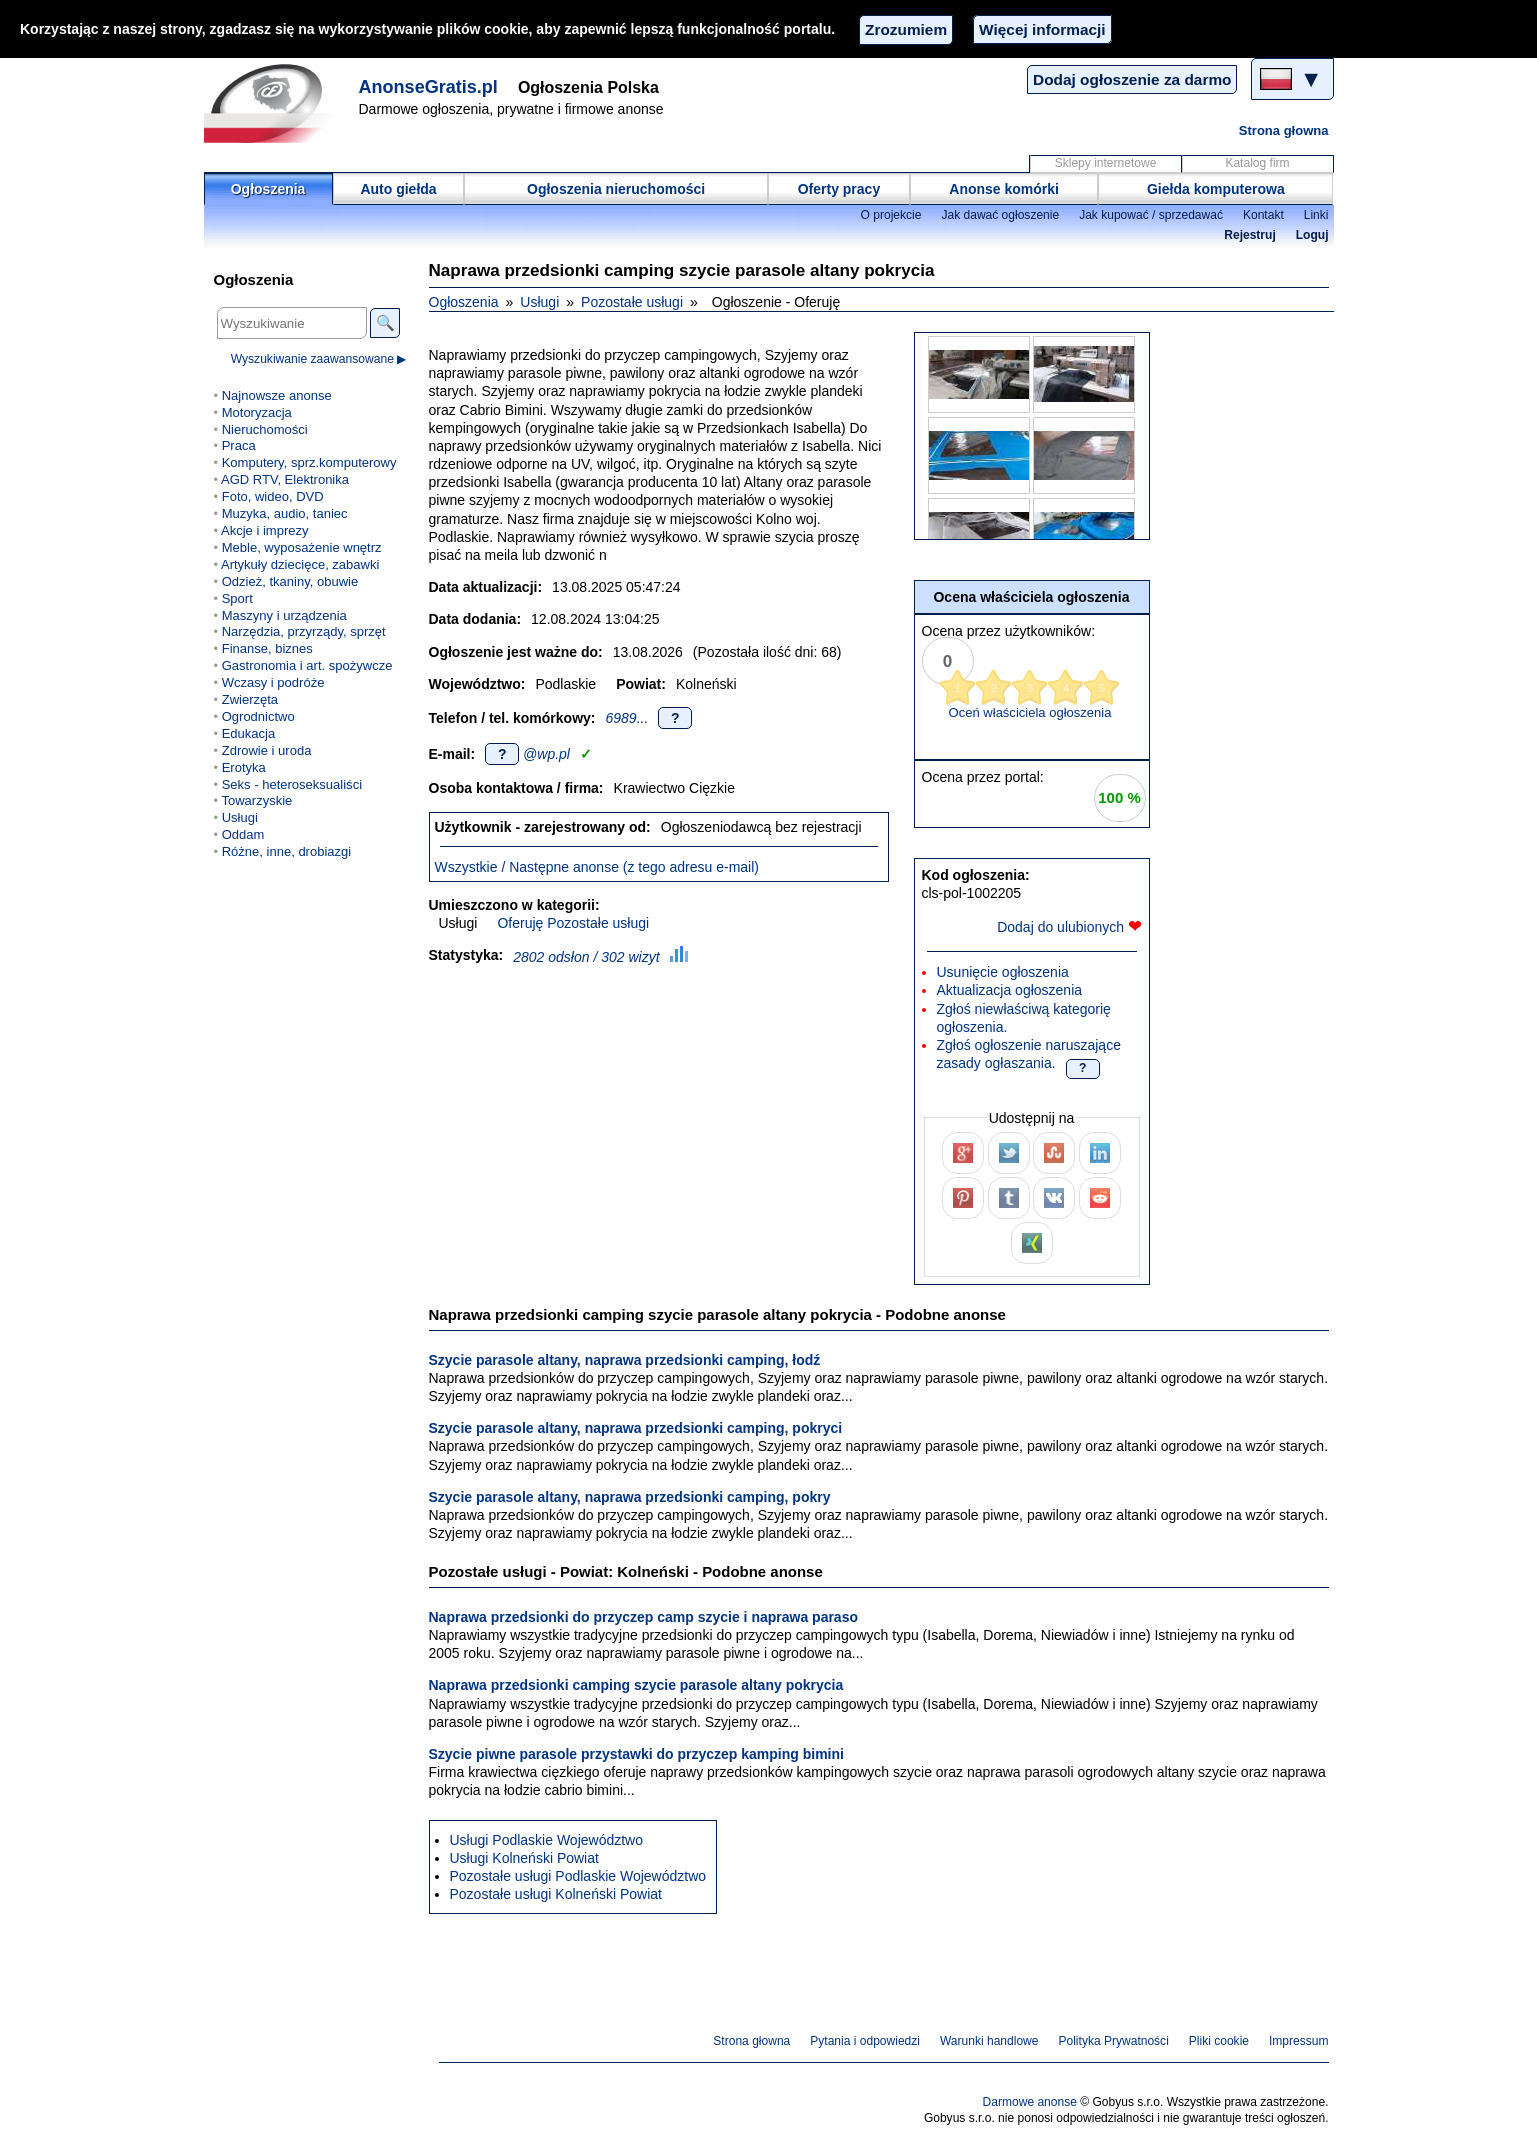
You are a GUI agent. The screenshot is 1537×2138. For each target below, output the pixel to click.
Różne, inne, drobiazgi (287, 851)
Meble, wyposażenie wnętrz (302, 547)
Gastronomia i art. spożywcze (307, 665)
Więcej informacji (1042, 29)
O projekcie (891, 215)
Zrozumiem (906, 29)
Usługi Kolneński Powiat (524, 1858)
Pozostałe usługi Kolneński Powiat (556, 1894)
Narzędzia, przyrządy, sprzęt (304, 631)
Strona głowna (1284, 130)
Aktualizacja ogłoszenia (1010, 990)
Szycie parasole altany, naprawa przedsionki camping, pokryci (636, 1428)
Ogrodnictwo (258, 716)
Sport (237, 598)
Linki (1316, 215)
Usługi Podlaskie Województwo (547, 1840)
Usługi (539, 302)
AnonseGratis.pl (428, 87)
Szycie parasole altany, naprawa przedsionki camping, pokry (630, 1497)
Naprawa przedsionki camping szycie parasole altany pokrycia (636, 1685)
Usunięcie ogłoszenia (1003, 972)
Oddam (243, 834)
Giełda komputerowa (1216, 189)
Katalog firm (1257, 163)
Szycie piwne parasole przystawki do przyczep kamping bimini (636, 1754)
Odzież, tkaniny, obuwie (290, 581)
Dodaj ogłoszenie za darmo (1132, 79)
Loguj (1312, 235)
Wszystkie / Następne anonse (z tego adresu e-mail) (597, 867)
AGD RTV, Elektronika (285, 479)
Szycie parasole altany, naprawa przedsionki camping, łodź (625, 1360)
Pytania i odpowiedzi (865, 2041)
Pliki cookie (1219, 2041)
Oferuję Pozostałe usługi (573, 923)
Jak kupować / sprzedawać (1151, 215)
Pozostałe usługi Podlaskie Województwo (578, 1876)
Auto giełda (398, 189)
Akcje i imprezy (265, 530)
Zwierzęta (250, 699)
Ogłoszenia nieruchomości (616, 189)
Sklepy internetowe (1106, 163)
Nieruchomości (265, 429)
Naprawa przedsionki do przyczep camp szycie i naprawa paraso (644, 1617)
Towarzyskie (256, 800)
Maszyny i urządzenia (284, 615)
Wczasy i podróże (273, 682)
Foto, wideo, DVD (273, 496)
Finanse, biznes (267, 648)
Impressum (1299, 2041)
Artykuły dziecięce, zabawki (300, 564)
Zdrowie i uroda (267, 750)
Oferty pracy (839, 189)
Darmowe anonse (1030, 2102)
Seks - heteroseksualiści (292, 784)
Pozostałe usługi (632, 302)
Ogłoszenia (268, 189)
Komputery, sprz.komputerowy (309, 462)
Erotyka (244, 767)
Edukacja (249, 733)
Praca (239, 445)
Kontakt (1263, 215)
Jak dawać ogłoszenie (1000, 215)
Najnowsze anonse (277, 395)
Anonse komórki (1004, 189)
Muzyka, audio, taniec (285, 513)
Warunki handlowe (989, 2041)
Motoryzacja (257, 412)
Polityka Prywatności (1113, 2041)
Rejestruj (1250, 235)
